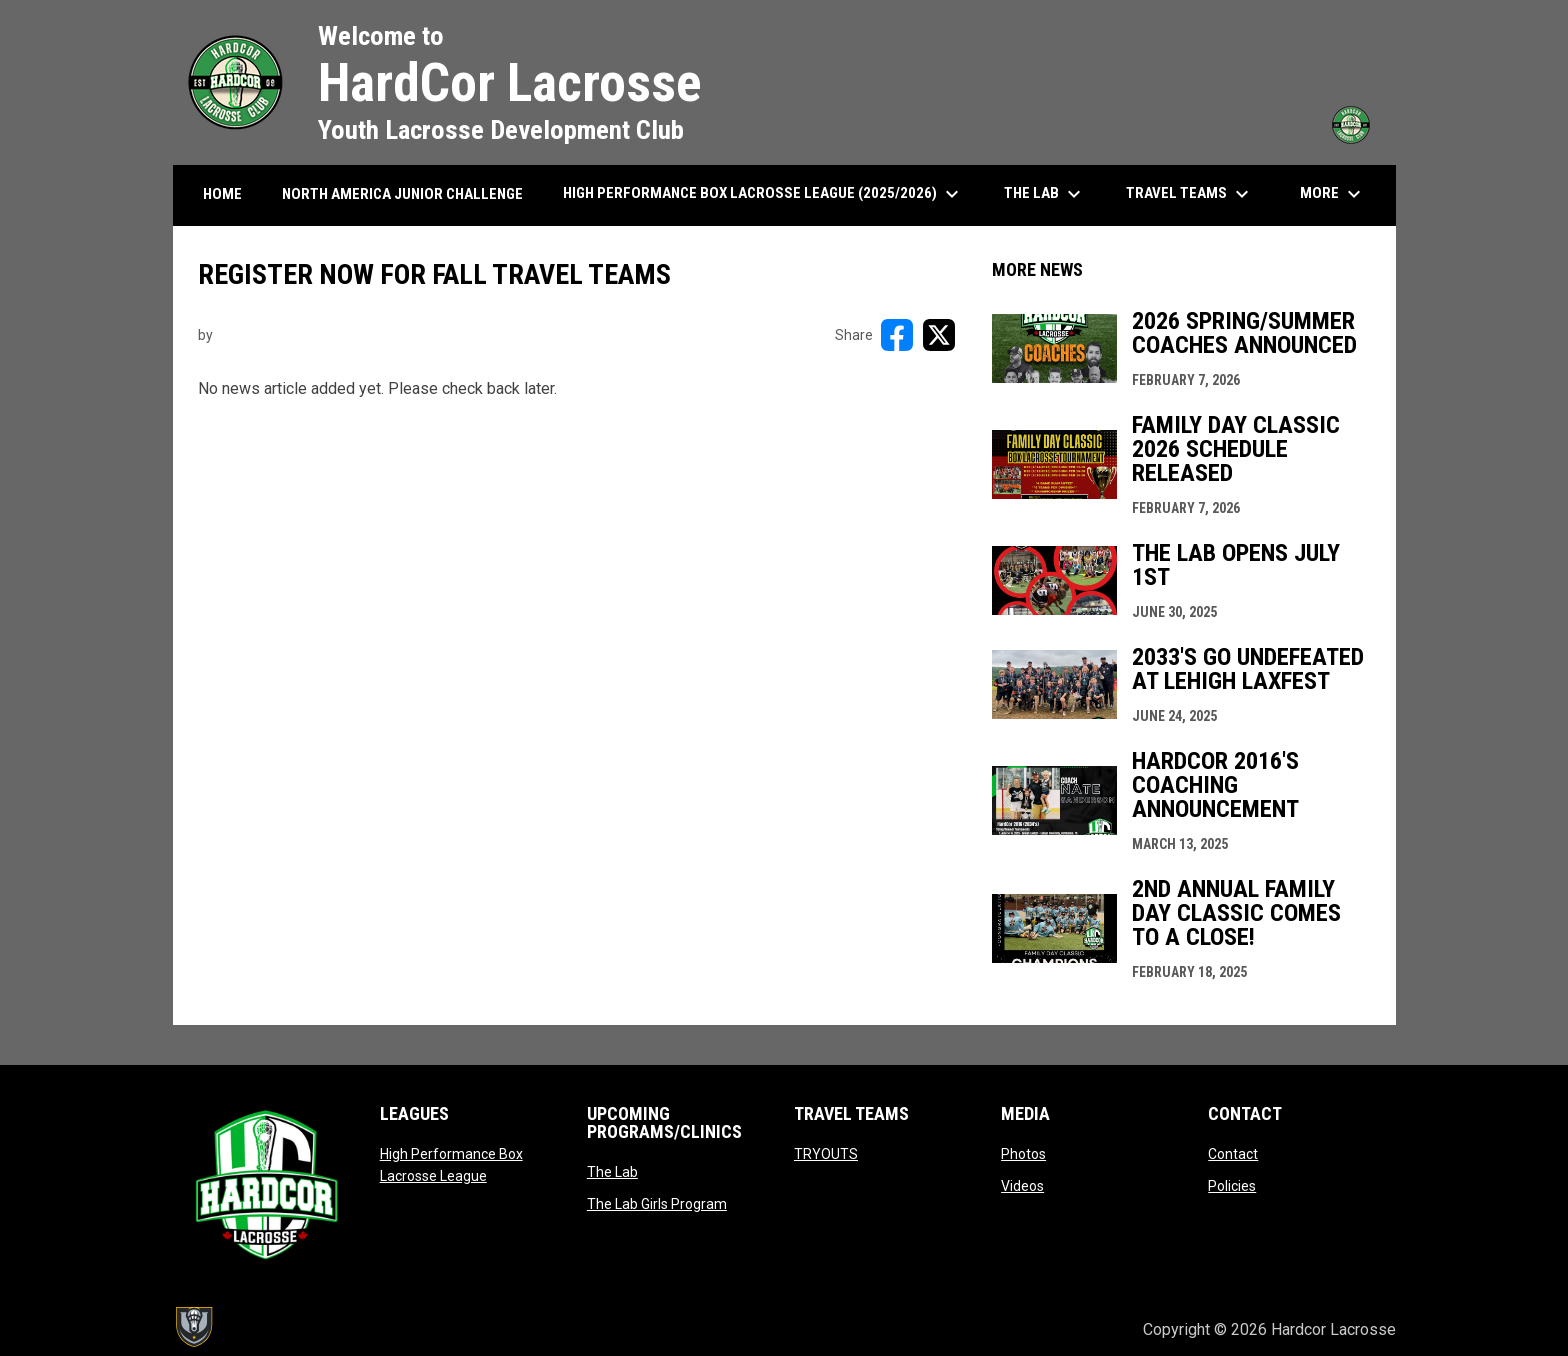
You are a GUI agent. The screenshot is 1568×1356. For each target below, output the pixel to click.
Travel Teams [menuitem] (1190, 194)
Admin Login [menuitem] (1059, 1329)
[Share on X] (939, 335)
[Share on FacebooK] (897, 335)
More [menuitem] (1333, 194)
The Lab (612, 1172)
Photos (1023, 1154)
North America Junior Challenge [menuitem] (402, 194)
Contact (1233, 1154)
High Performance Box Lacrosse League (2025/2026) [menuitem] (763, 194)
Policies (1232, 1186)
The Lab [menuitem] (1045, 194)
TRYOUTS (826, 1154)
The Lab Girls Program (657, 1204)
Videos (1022, 1186)
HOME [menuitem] (222, 194)
